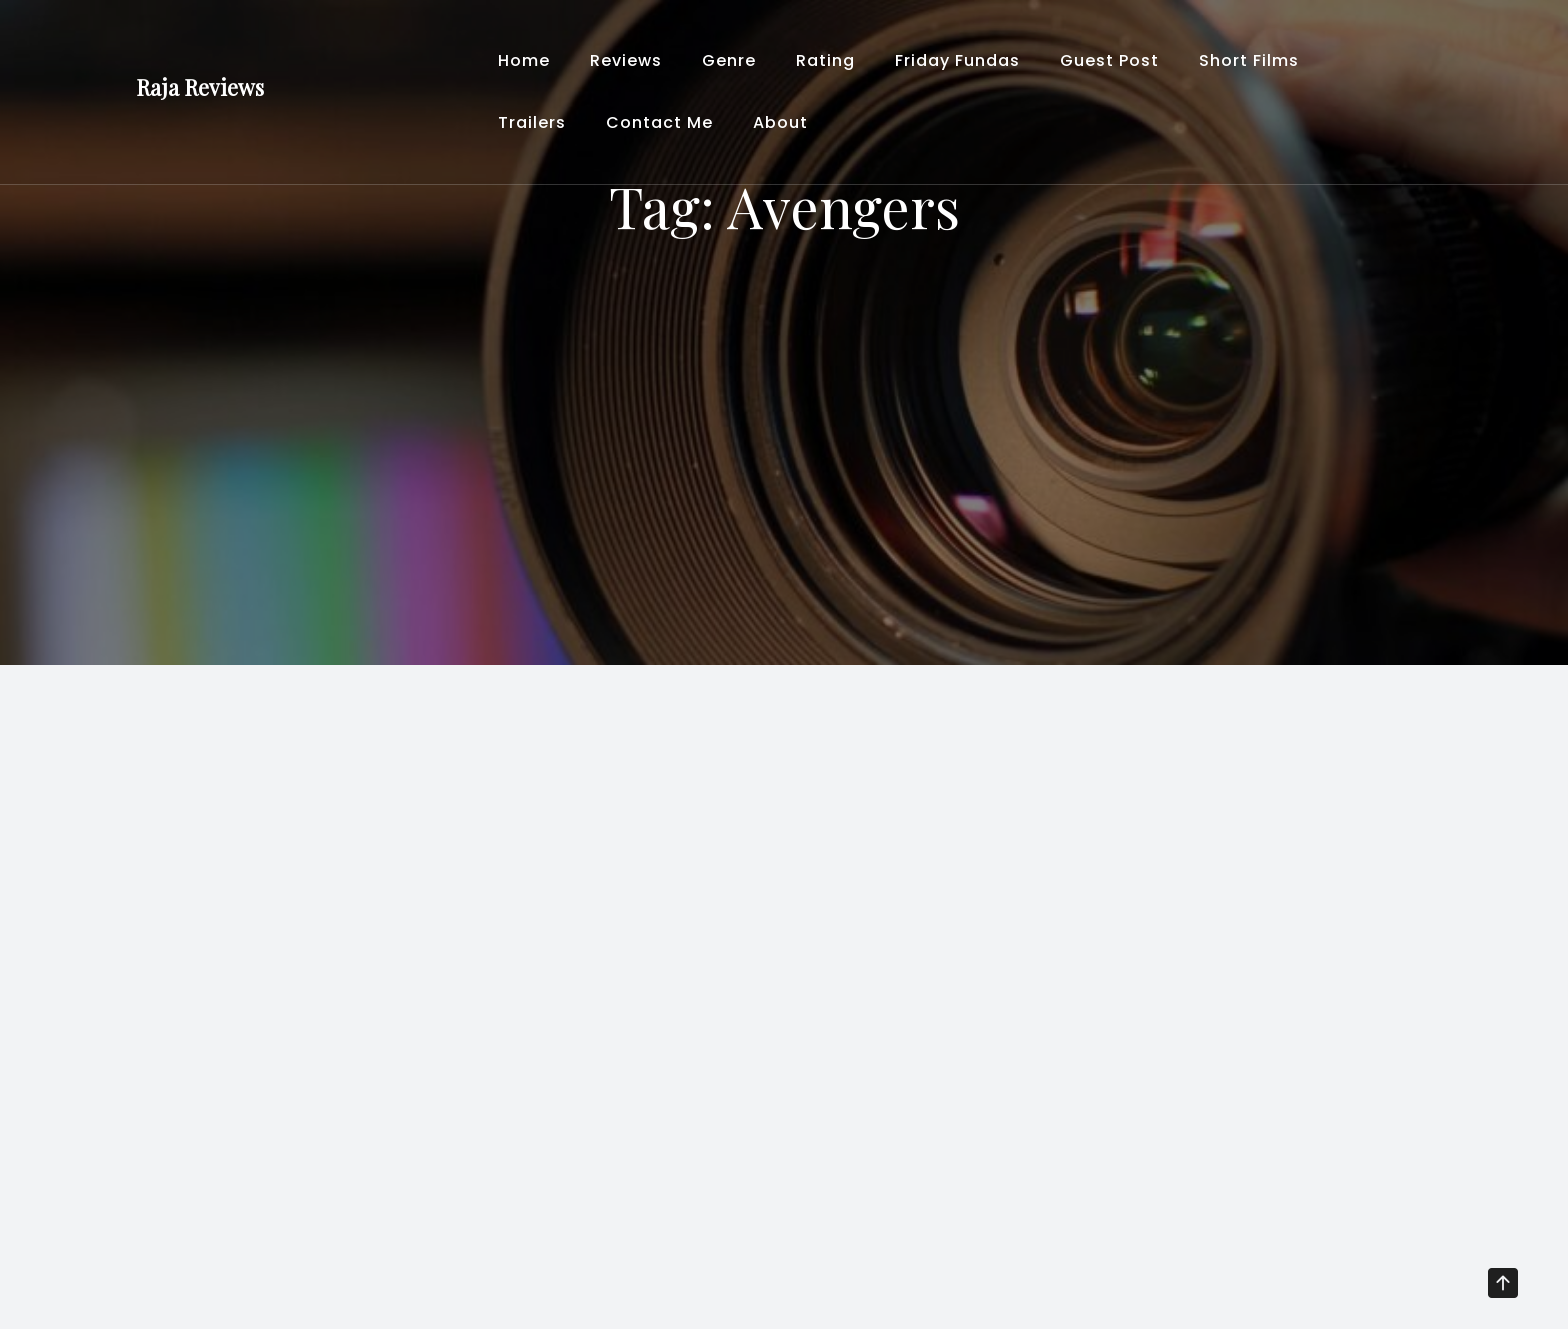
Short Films (1249, 60)
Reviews (626, 60)
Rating (825, 60)
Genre (729, 60)
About (780, 122)
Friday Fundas (957, 60)
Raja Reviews (200, 87)
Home (524, 60)
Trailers (532, 122)
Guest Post (1109, 60)
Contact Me (659, 122)
